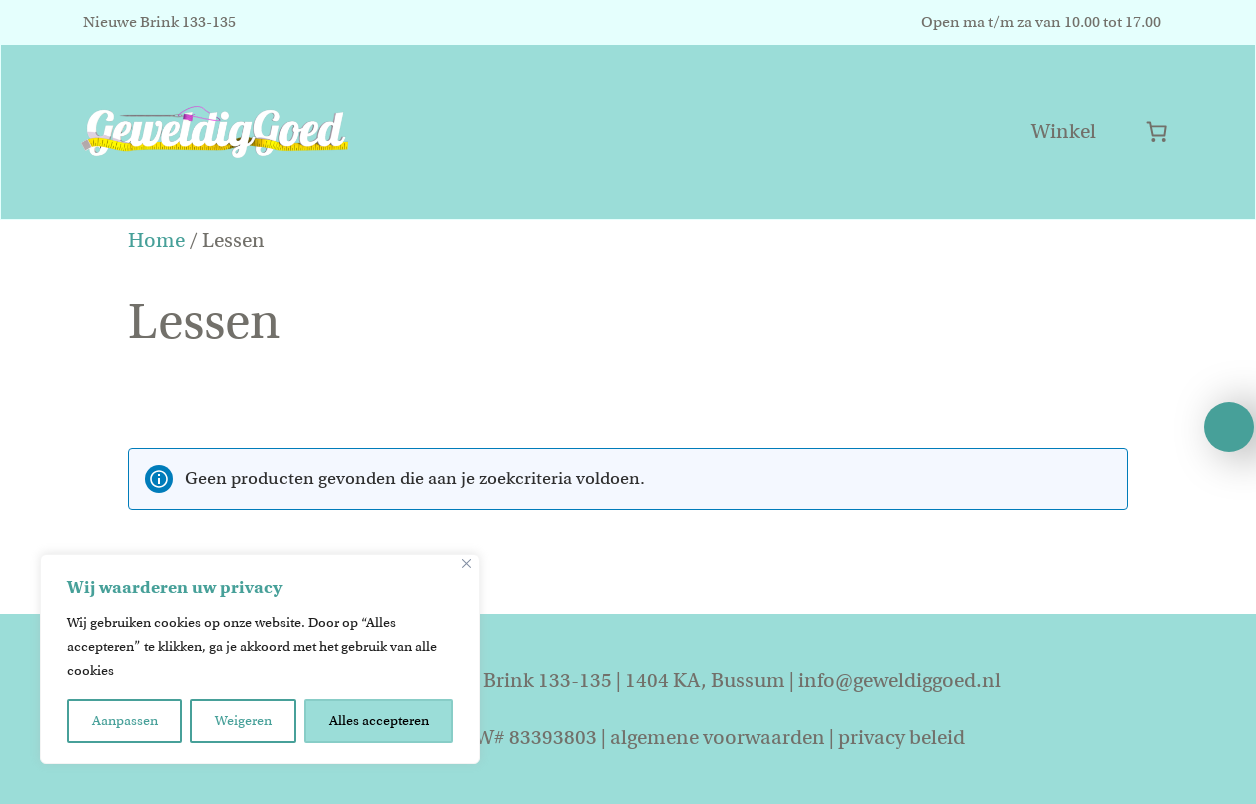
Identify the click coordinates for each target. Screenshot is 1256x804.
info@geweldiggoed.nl (899, 680)
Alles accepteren (379, 720)
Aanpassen (125, 720)
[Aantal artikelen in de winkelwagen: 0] (1156, 131)
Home (156, 240)
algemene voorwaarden (717, 737)
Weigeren (243, 720)
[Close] (466, 563)
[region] (260, 659)
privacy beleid (901, 737)
